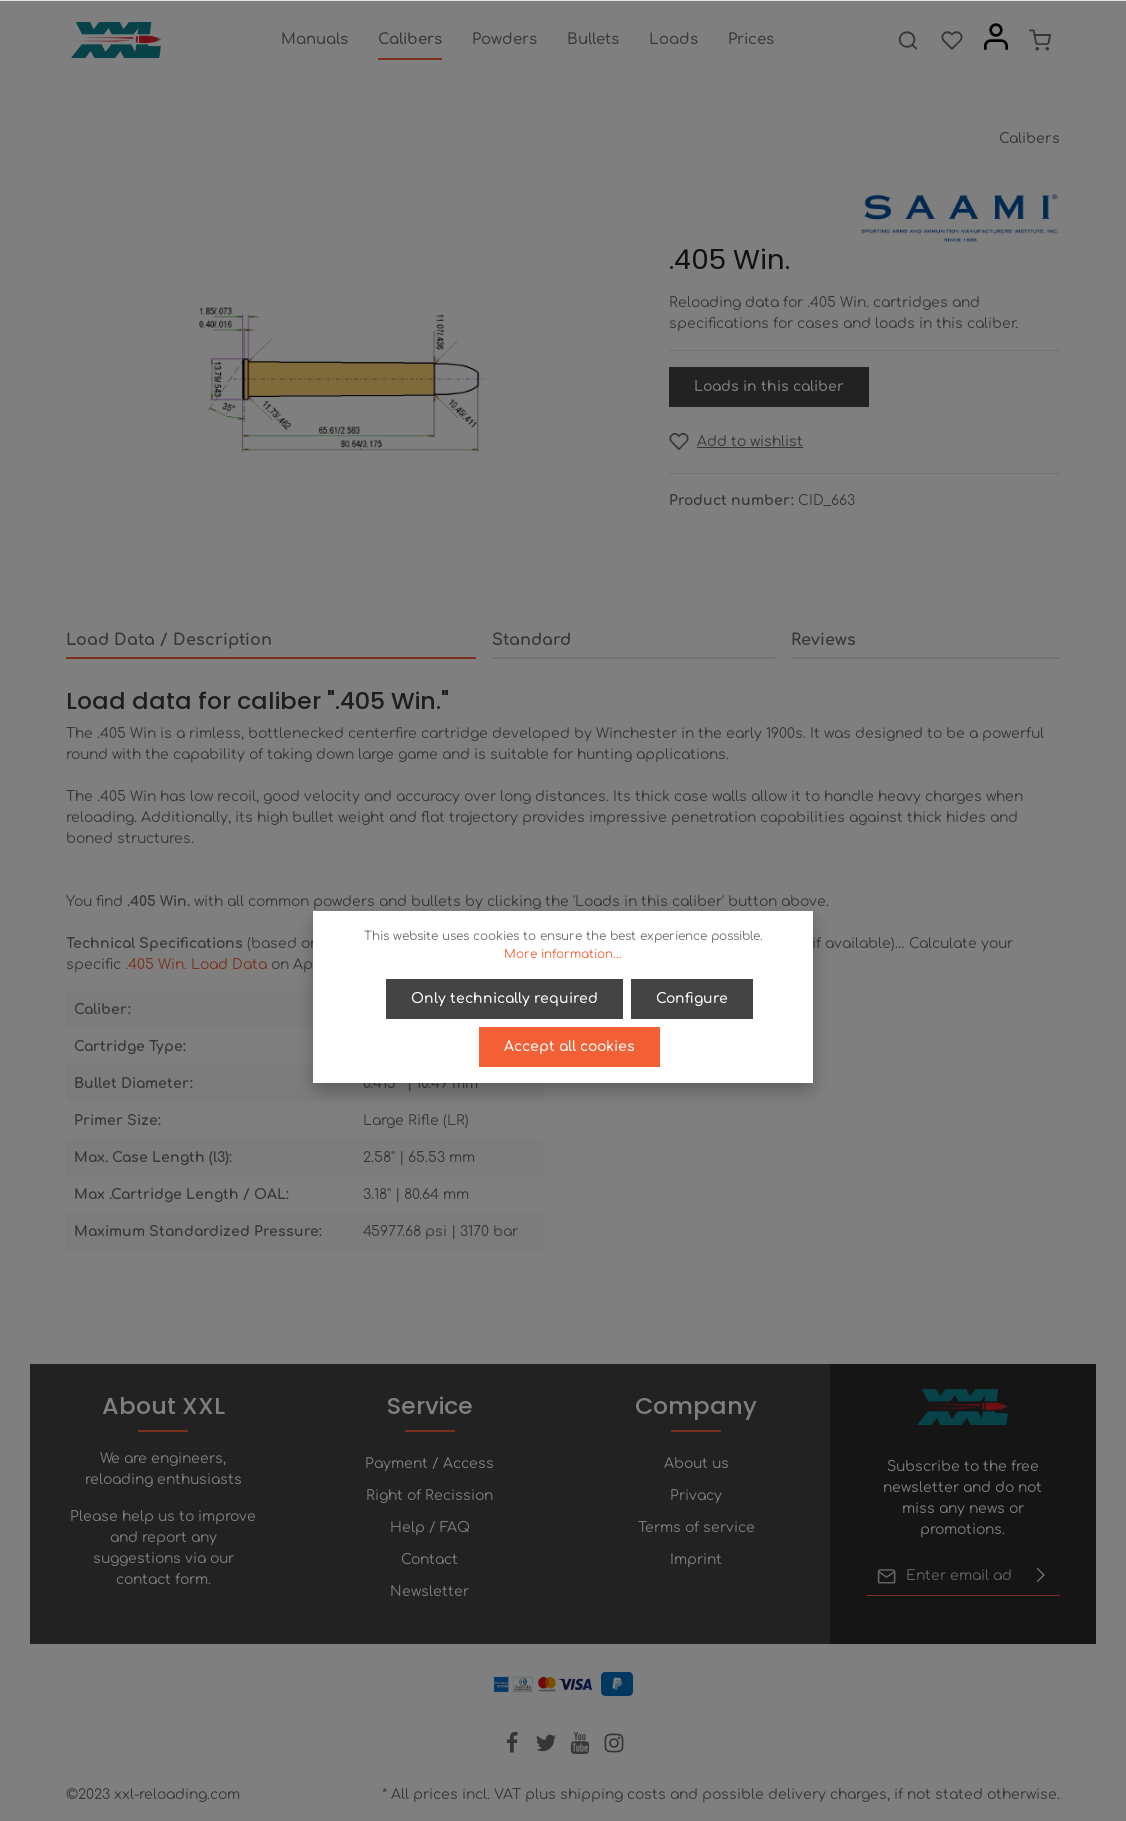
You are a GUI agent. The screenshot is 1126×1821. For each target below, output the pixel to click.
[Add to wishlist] (736, 441)
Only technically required (504, 998)
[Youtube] (582, 1749)
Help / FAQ (430, 1527)
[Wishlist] (952, 40)
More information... (563, 954)
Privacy (696, 1495)
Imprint (696, 1559)
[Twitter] (548, 1749)
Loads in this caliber (769, 386)
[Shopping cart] (1040, 40)
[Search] (908, 40)
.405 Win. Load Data (196, 964)
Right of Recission (429, 1495)
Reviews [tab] (823, 640)
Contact (429, 1559)
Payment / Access (429, 1463)
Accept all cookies (569, 1046)
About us (696, 1463)
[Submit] (1041, 1576)
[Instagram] (614, 1749)
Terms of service (696, 1527)
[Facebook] (514, 1749)
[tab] (271, 641)
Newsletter (429, 1591)
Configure (692, 998)
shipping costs (613, 1794)
